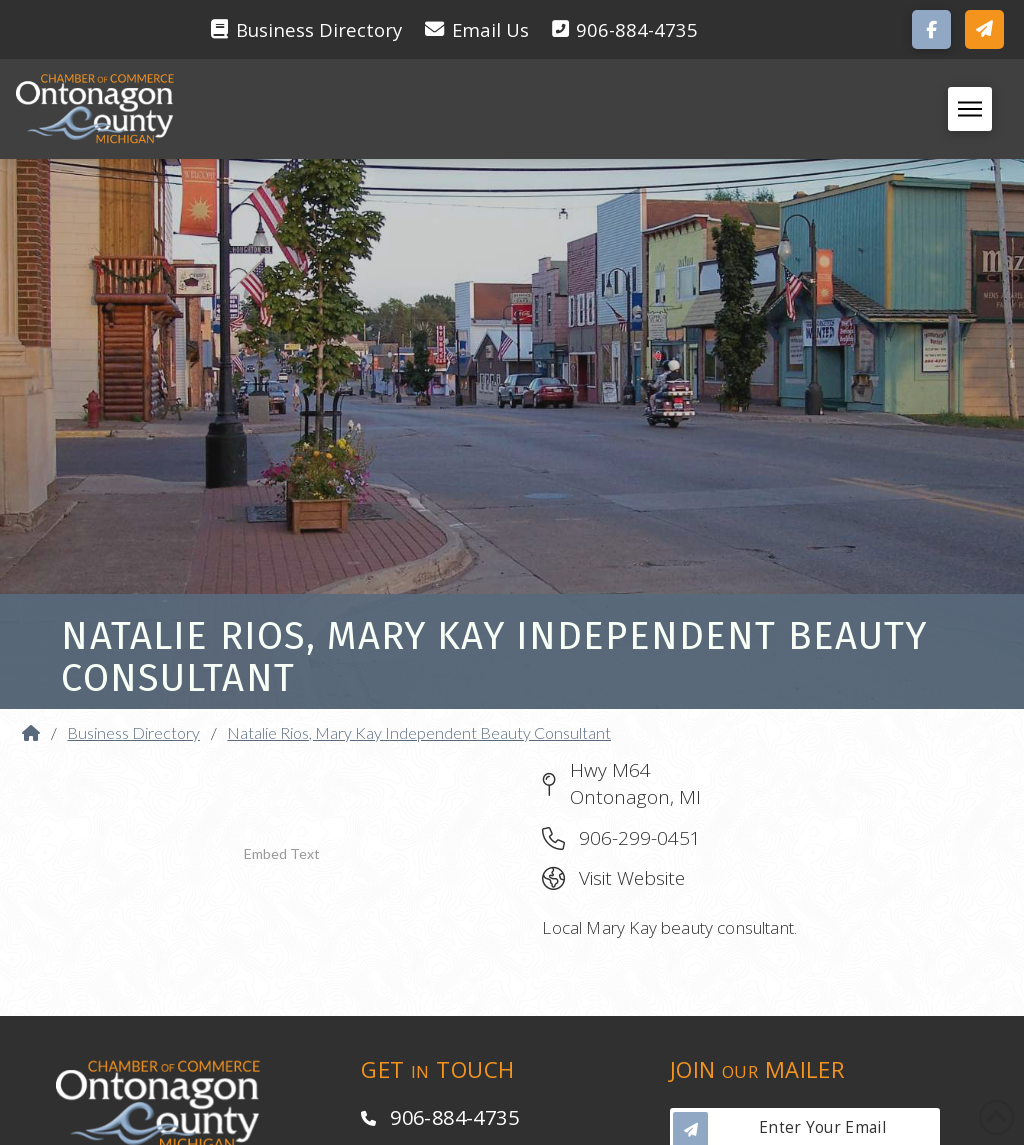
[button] (984, 29)
